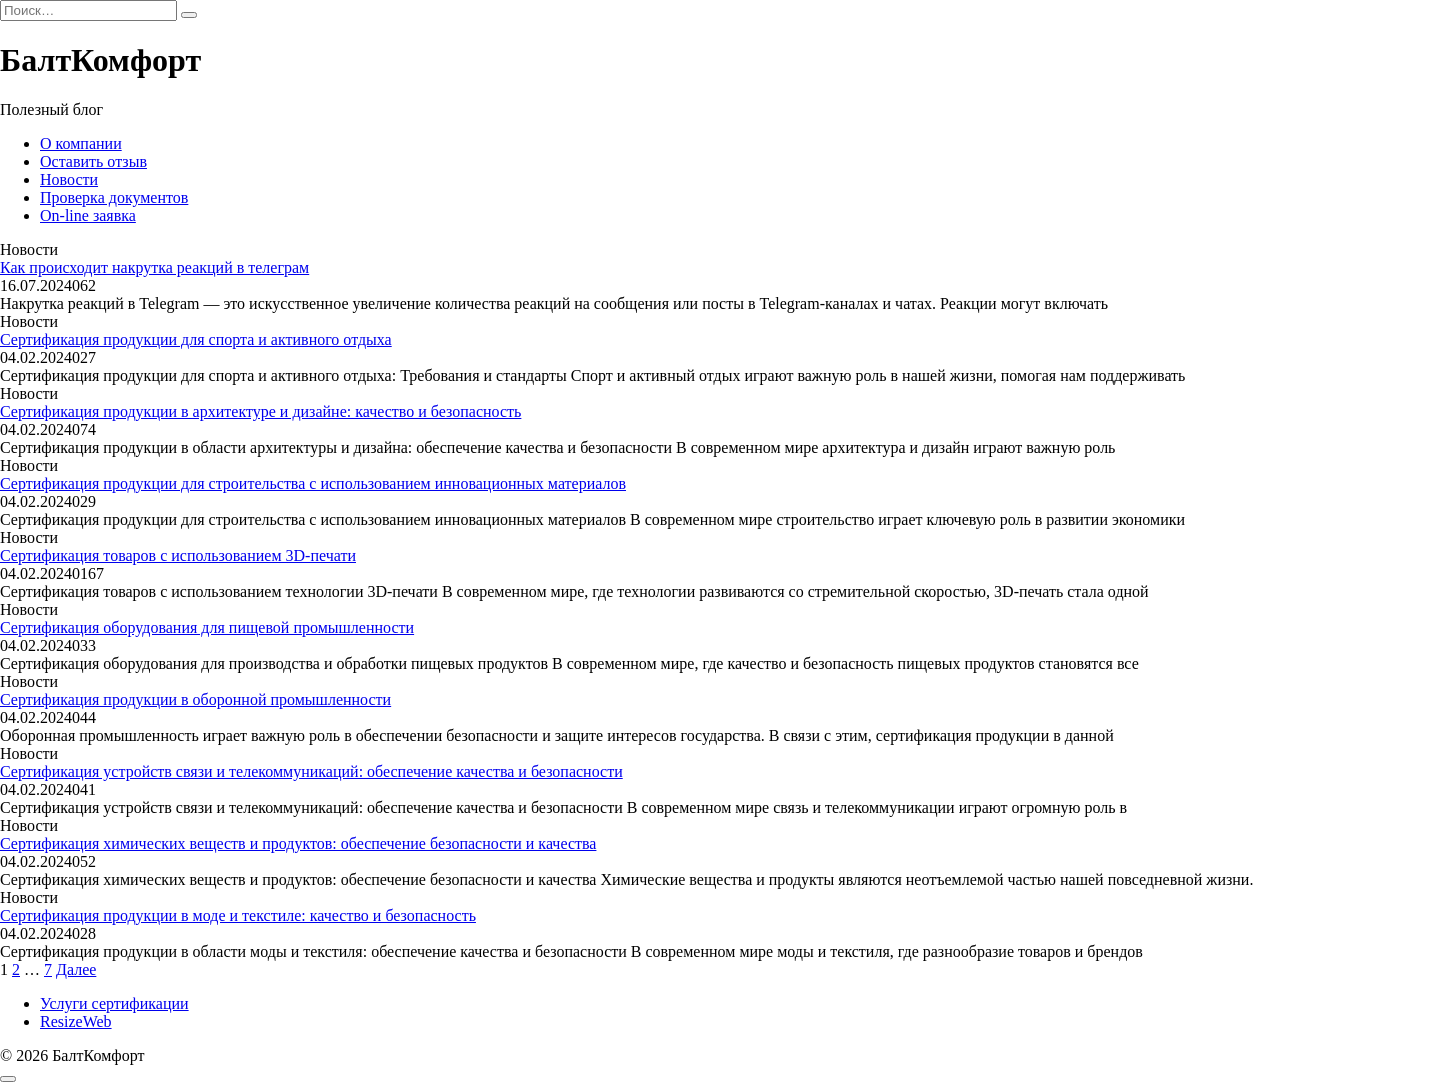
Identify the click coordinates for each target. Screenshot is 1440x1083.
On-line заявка (88, 215)
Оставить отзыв (93, 161)
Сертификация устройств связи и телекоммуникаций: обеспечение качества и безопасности (311, 771)
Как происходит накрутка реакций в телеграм (154, 267)
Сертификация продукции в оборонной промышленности (195, 699)
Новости (69, 179)
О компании (81, 143)
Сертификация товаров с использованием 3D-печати (178, 555)
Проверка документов (114, 197)
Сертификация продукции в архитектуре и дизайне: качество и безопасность (260, 411)
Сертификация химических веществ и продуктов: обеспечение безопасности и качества (298, 843)
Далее (76, 969)
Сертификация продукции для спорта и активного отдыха (196, 339)
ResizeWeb (76, 1021)
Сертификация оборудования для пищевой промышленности (207, 627)
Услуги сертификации (114, 1003)
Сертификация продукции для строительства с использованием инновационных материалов (313, 483)
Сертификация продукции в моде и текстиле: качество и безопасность (238, 915)
